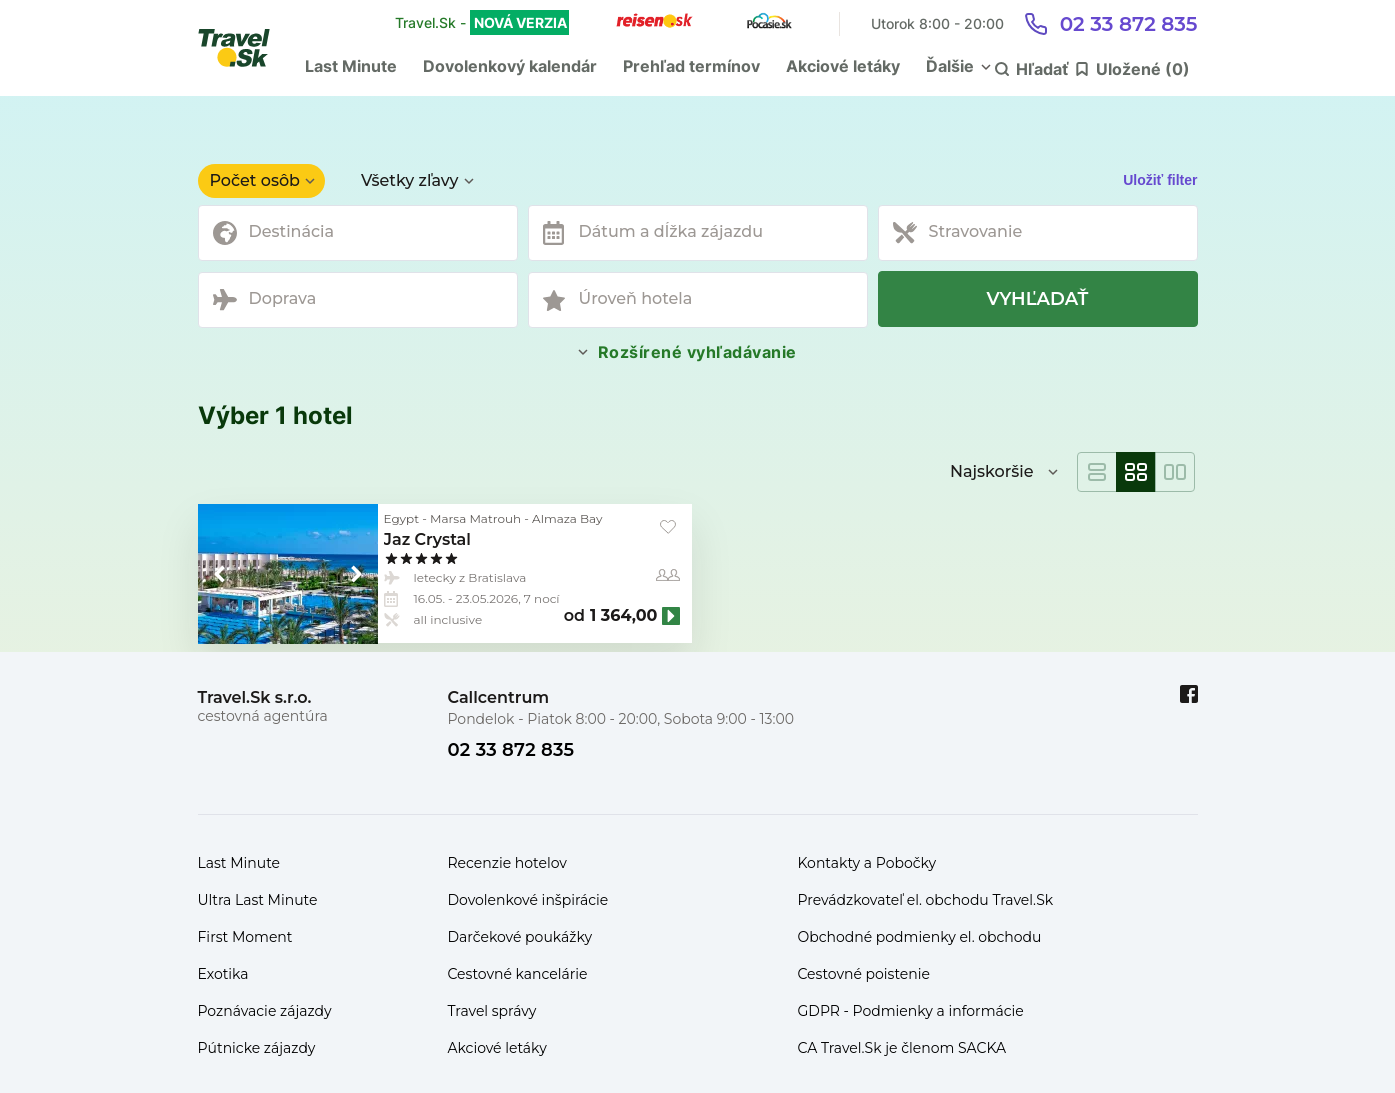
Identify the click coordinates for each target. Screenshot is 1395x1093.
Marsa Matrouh (475, 518)
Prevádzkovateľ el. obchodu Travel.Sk (926, 900)
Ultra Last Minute (258, 900)
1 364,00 (624, 616)
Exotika (223, 974)
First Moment (245, 937)
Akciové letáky (843, 66)
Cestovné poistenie (864, 974)
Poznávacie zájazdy (265, 1011)
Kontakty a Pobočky (867, 863)
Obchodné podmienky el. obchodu (920, 937)
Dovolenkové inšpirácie (528, 900)
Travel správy (492, 1011)
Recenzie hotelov (507, 863)
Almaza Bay (567, 518)
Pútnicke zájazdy (257, 1048)
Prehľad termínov (691, 66)
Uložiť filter (1160, 180)
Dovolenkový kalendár (510, 66)
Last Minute (351, 66)
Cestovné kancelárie (518, 974)
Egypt (402, 518)
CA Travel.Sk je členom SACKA (902, 1048)
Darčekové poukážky (520, 937)
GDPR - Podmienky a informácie (911, 1011)
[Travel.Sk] (245, 48)
